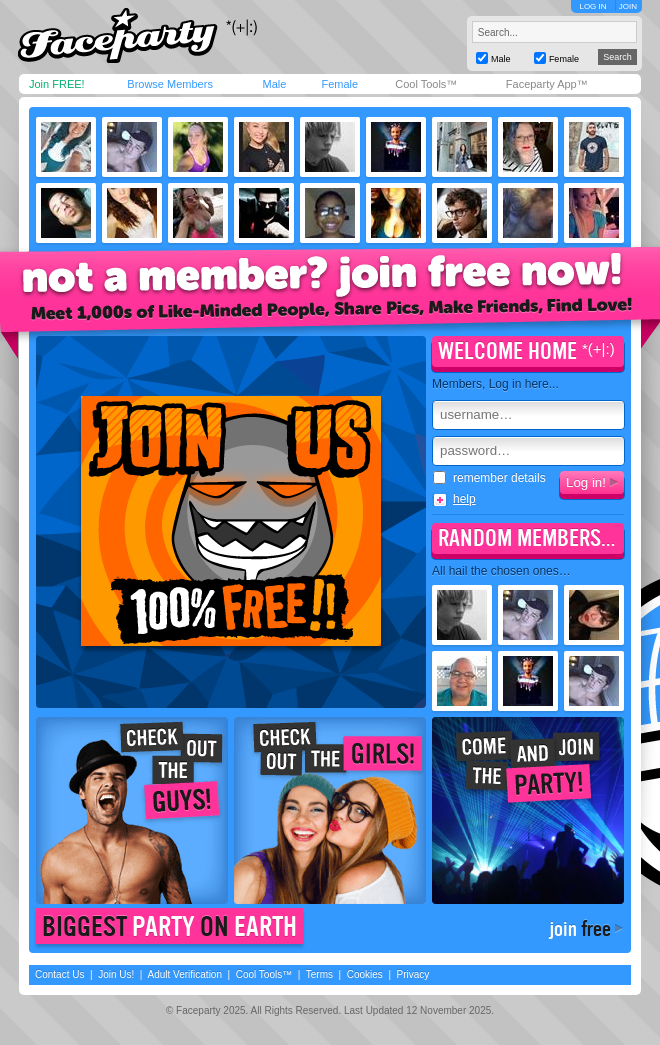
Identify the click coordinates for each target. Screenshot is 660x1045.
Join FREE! (57, 84)
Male (274, 84)
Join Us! (116, 974)
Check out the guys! (132, 810)
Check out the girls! (330, 810)
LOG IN (592, 6)
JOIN (628, 6)
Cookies (365, 974)
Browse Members (170, 84)
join (580, 929)
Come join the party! (528, 810)
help (464, 499)
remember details (489, 478)
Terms (319, 974)
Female (339, 84)
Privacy (413, 974)
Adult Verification (184, 974)
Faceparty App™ (547, 84)
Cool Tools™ (426, 84)
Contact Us (59, 974)
